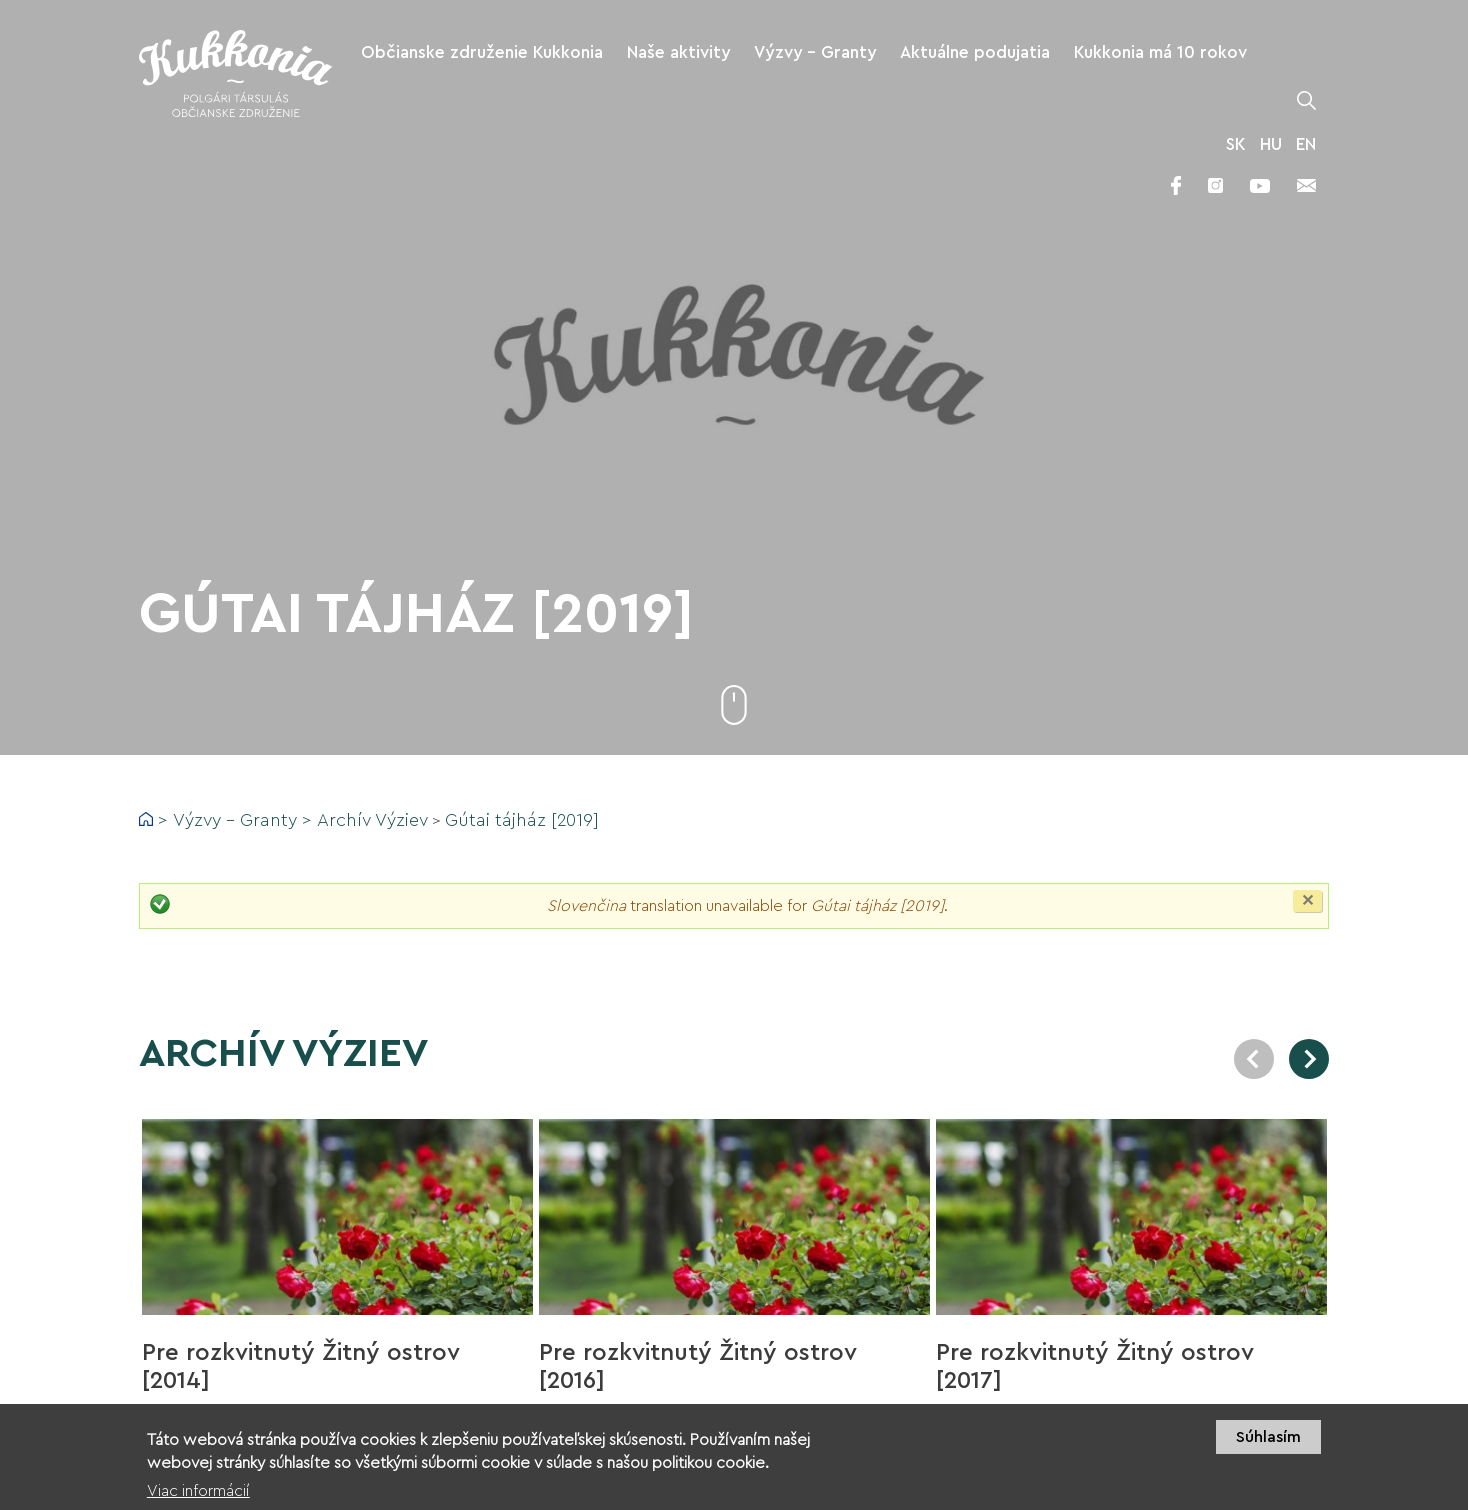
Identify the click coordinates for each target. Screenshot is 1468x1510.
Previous (1254, 1059)
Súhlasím (1268, 1445)
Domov (146, 819)
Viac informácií (198, 1499)
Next (1309, 1059)
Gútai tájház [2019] (522, 820)
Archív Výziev (372, 820)
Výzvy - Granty (235, 820)
